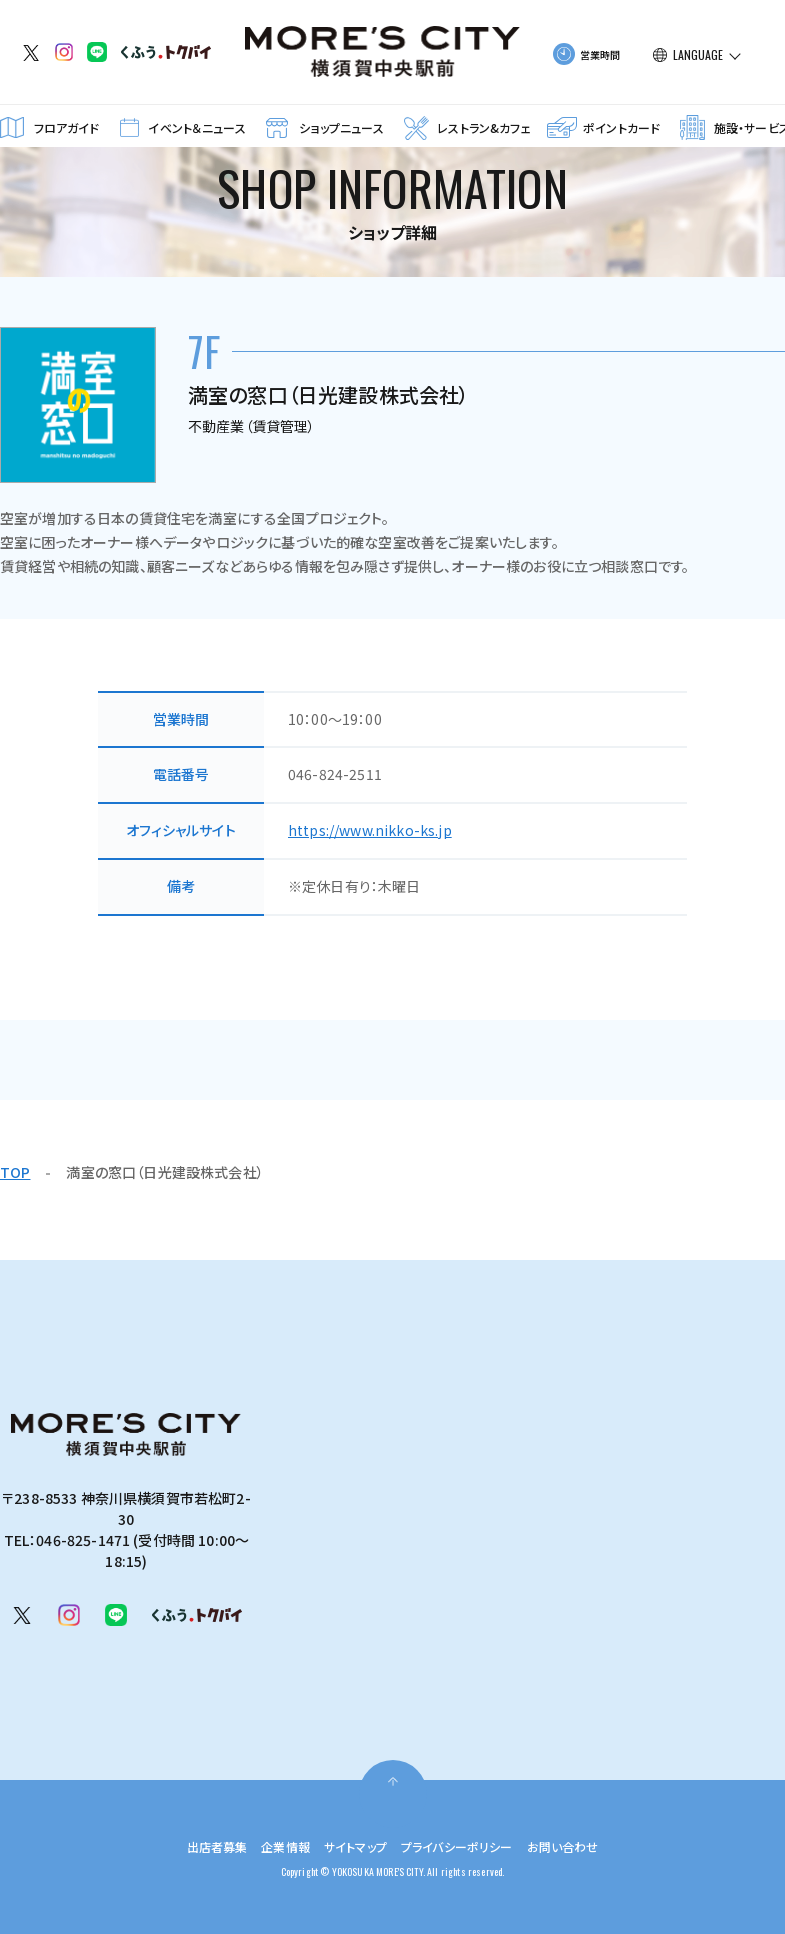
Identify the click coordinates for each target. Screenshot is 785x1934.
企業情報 (271, 1846)
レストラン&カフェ (483, 127)
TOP (15, 1172)
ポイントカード (621, 127)
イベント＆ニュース (196, 127)
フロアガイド (67, 127)
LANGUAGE (698, 55)
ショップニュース (341, 127)
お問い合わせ (586, 1846)
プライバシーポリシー (466, 1846)
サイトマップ (350, 1846)
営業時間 (600, 54)
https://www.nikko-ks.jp (370, 830)
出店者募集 (193, 1846)
